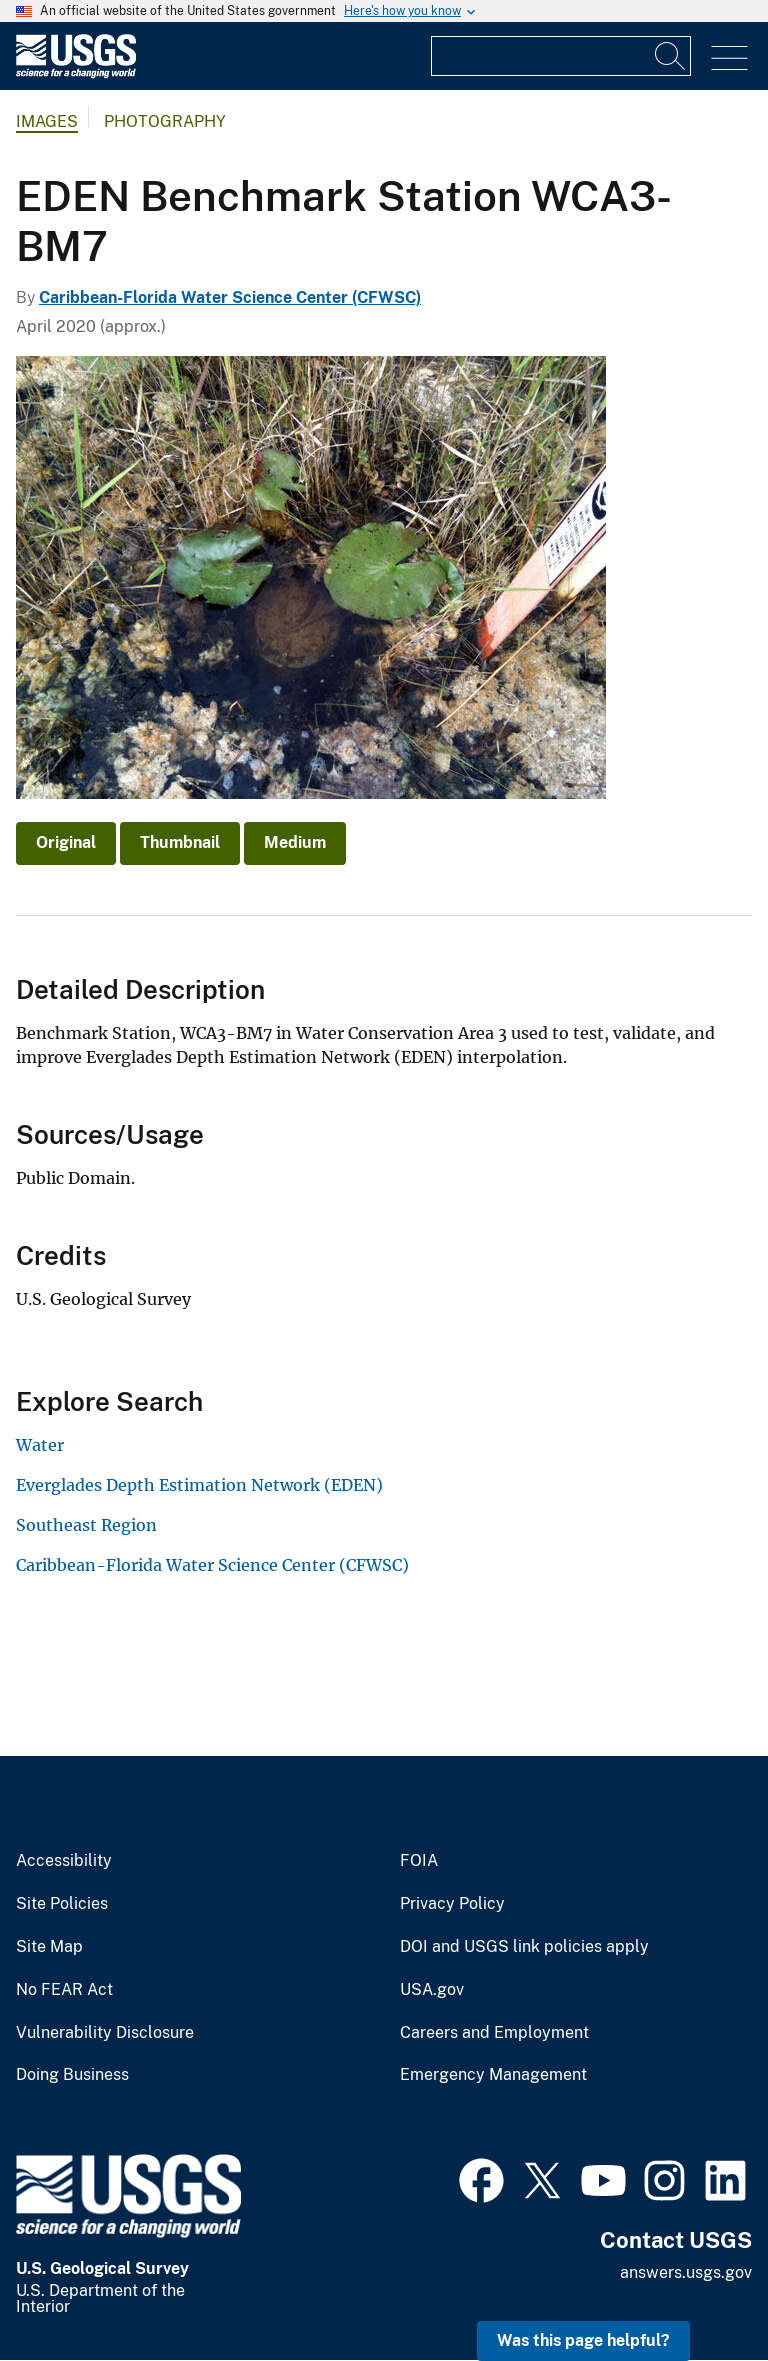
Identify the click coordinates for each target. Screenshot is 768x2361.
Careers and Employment (494, 2033)
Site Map (49, 1947)
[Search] (671, 56)
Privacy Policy (452, 1904)
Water (40, 1445)
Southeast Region (86, 1525)
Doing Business (72, 2075)
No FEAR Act (64, 1990)
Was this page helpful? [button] (583, 2340)
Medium (295, 842)
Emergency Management (493, 2075)
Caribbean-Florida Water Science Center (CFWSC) (230, 297)
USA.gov (432, 1990)
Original (66, 842)
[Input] (561, 56)
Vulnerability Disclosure (105, 2033)
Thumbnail (180, 842)
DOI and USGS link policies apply (524, 1947)
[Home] (76, 73)
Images (47, 121)
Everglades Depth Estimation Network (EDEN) (199, 1485)
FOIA (419, 1861)
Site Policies (62, 1904)
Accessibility (64, 1861)
